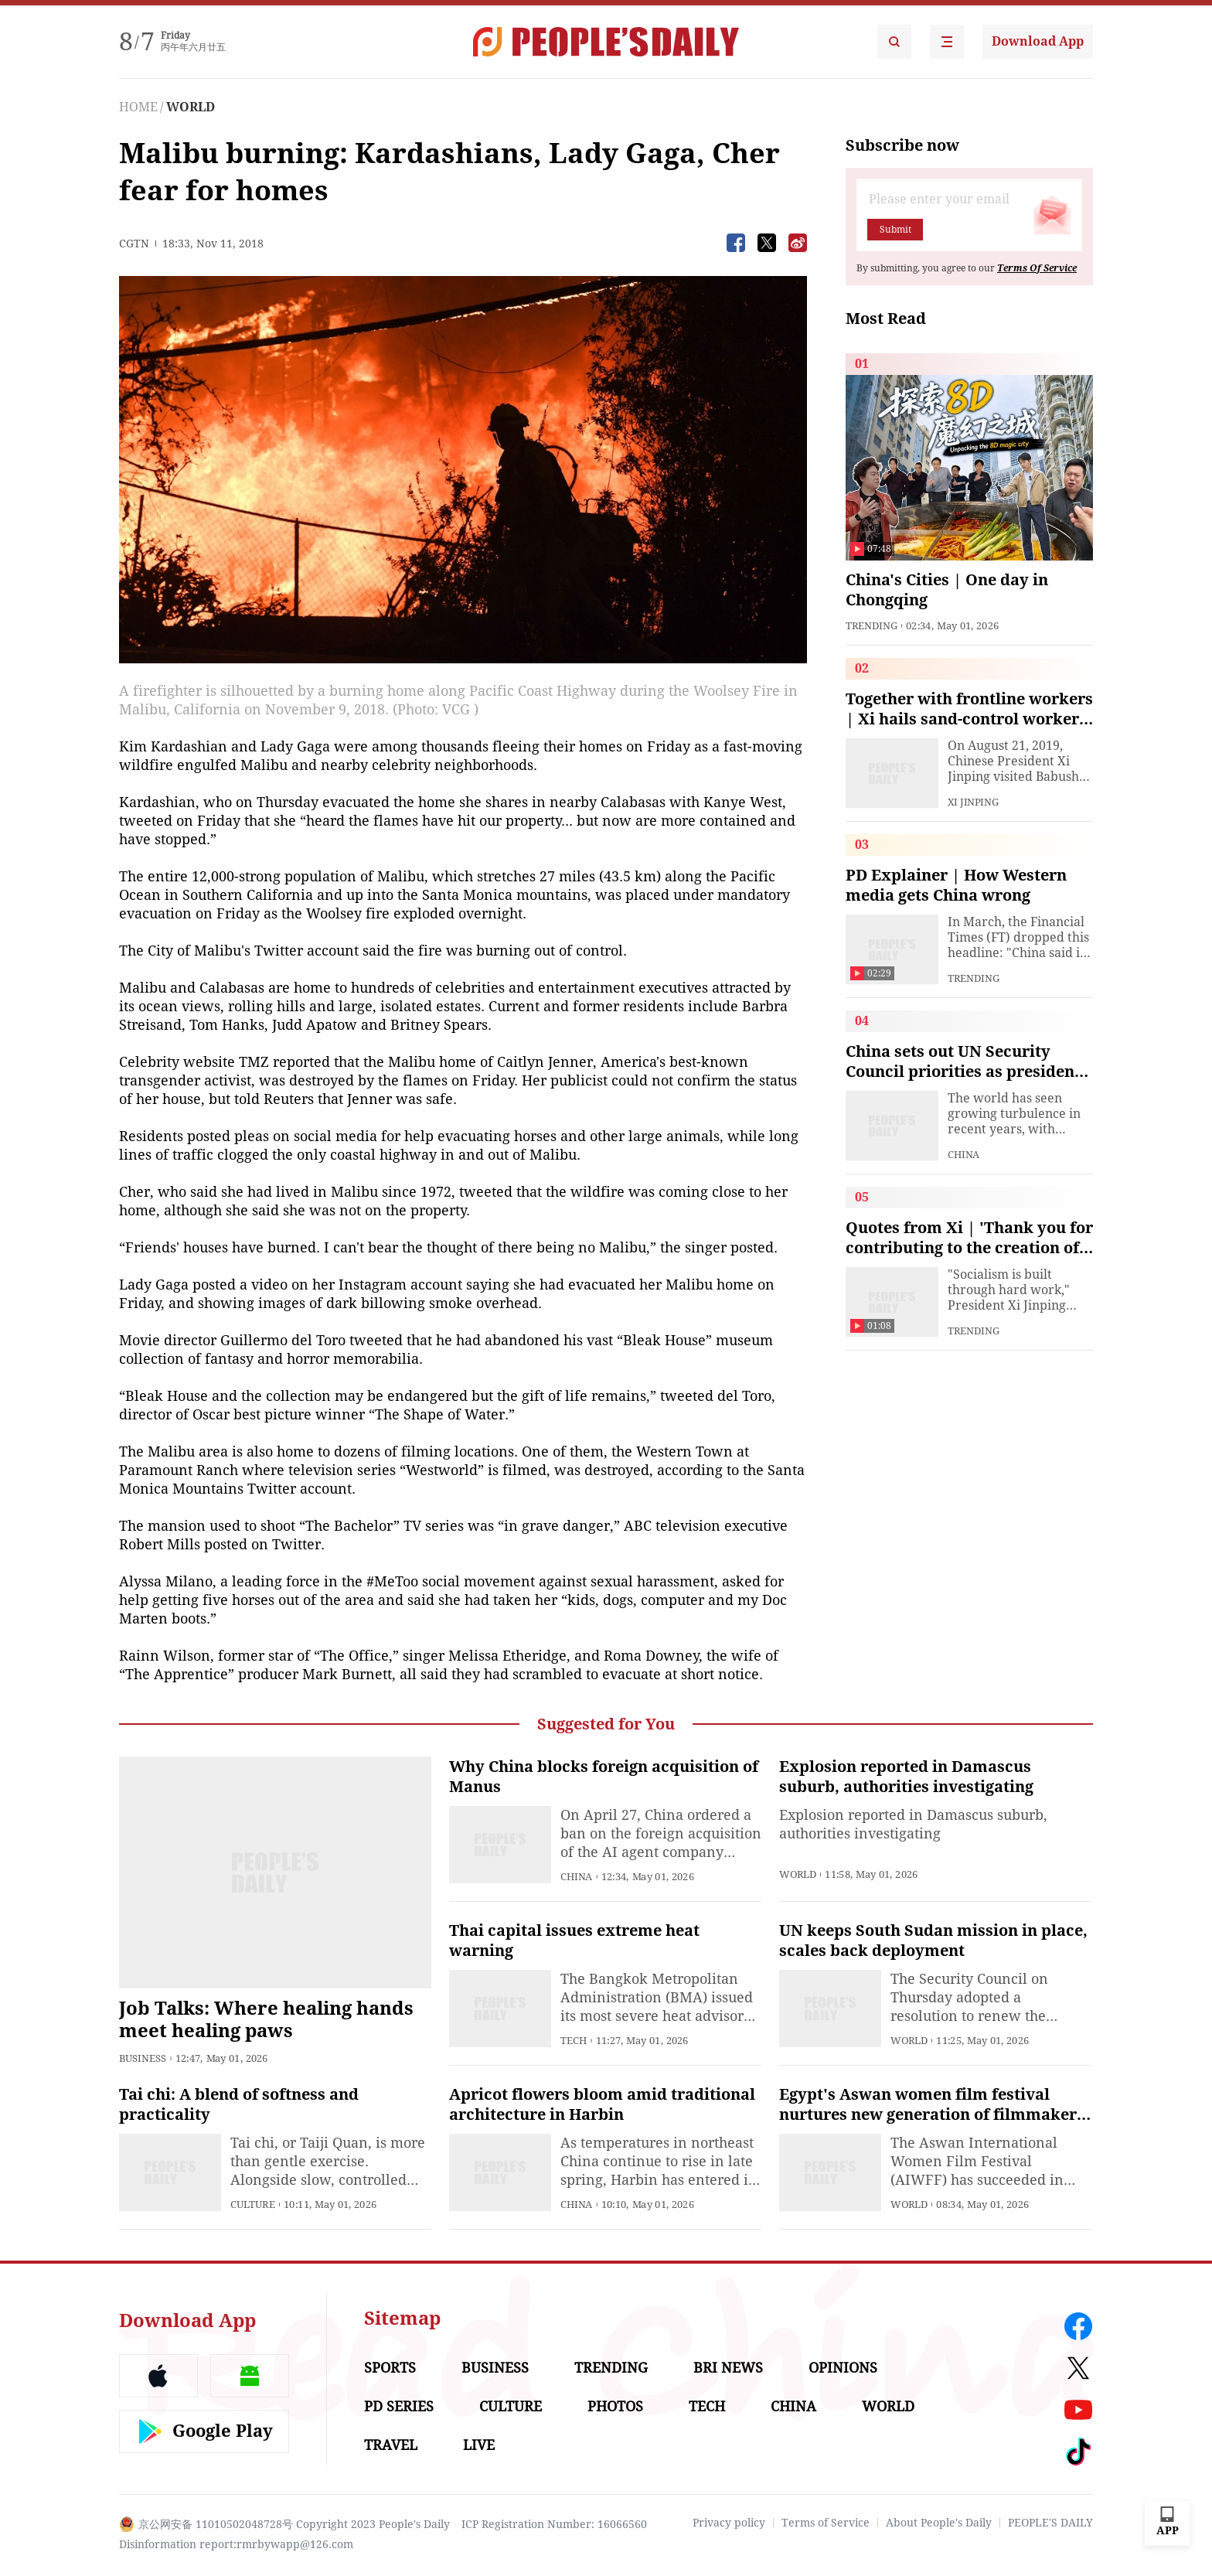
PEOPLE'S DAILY (1050, 2522)
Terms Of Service (1037, 268)
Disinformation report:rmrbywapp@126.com (236, 2544)
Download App (1038, 41)
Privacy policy (729, 2522)
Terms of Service (825, 2522)
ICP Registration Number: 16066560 (554, 2524)
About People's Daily (939, 2522)
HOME (138, 107)
